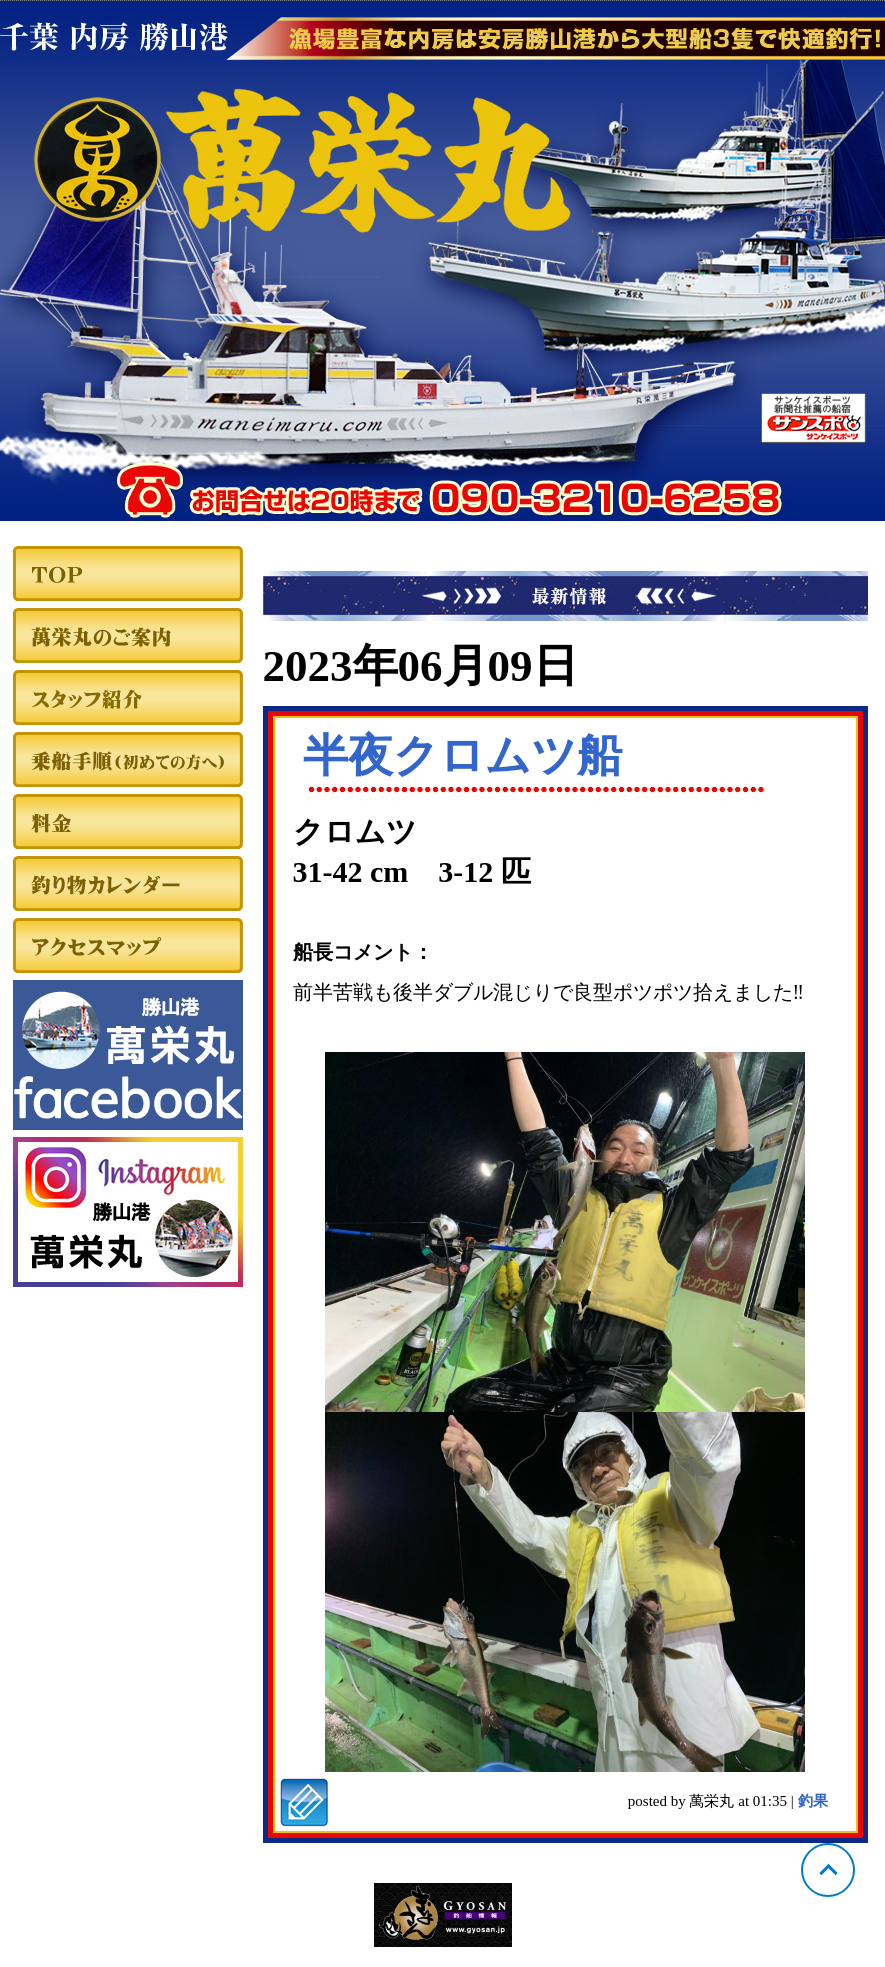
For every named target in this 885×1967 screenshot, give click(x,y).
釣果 (813, 1801)
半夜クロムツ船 (462, 756)
